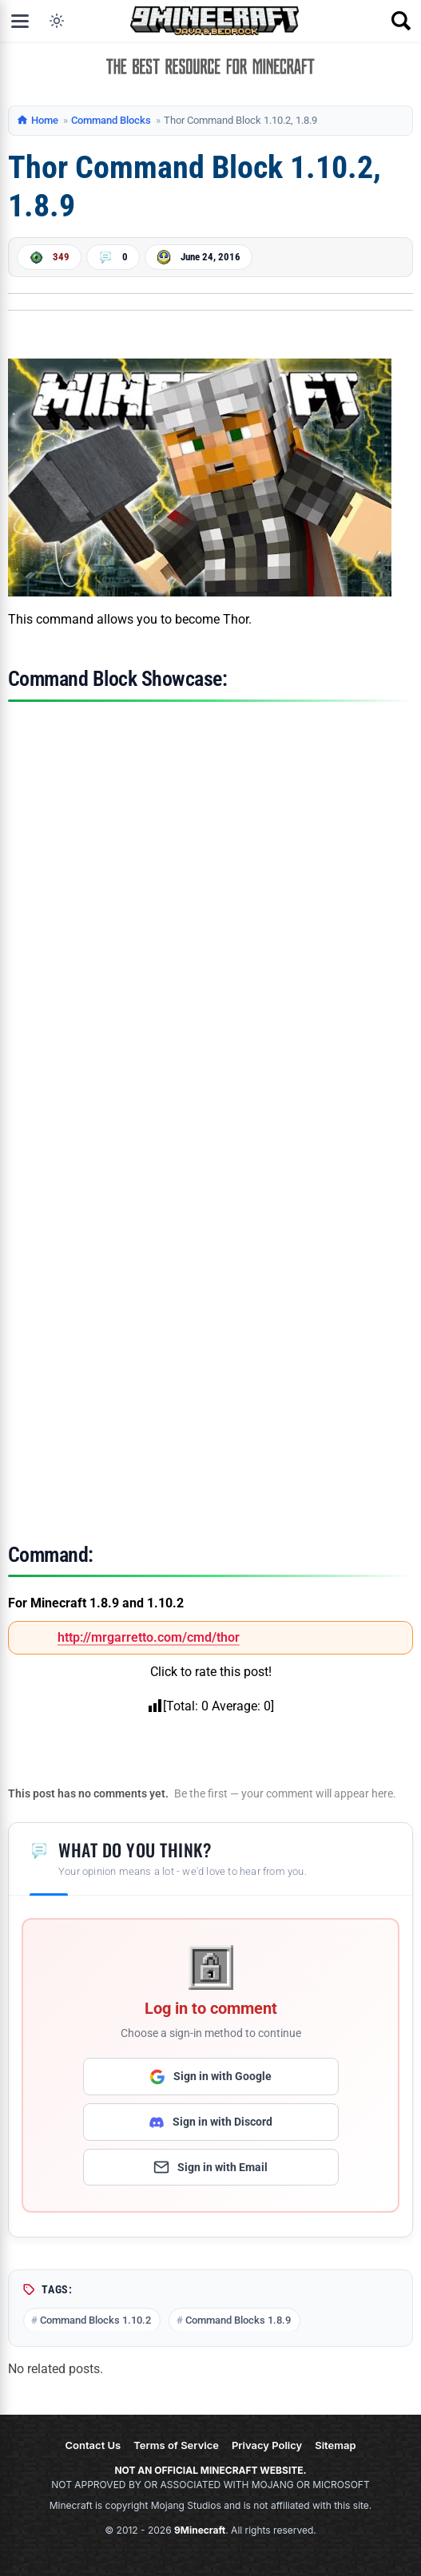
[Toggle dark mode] (57, 21)
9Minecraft (199, 2530)
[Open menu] (20, 21)
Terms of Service (176, 2445)
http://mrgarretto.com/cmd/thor (149, 1637)
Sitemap (335, 2445)
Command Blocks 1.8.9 (238, 2320)
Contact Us (93, 2445)
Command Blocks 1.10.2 (95, 2320)
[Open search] (401, 21)
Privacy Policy (267, 2445)
